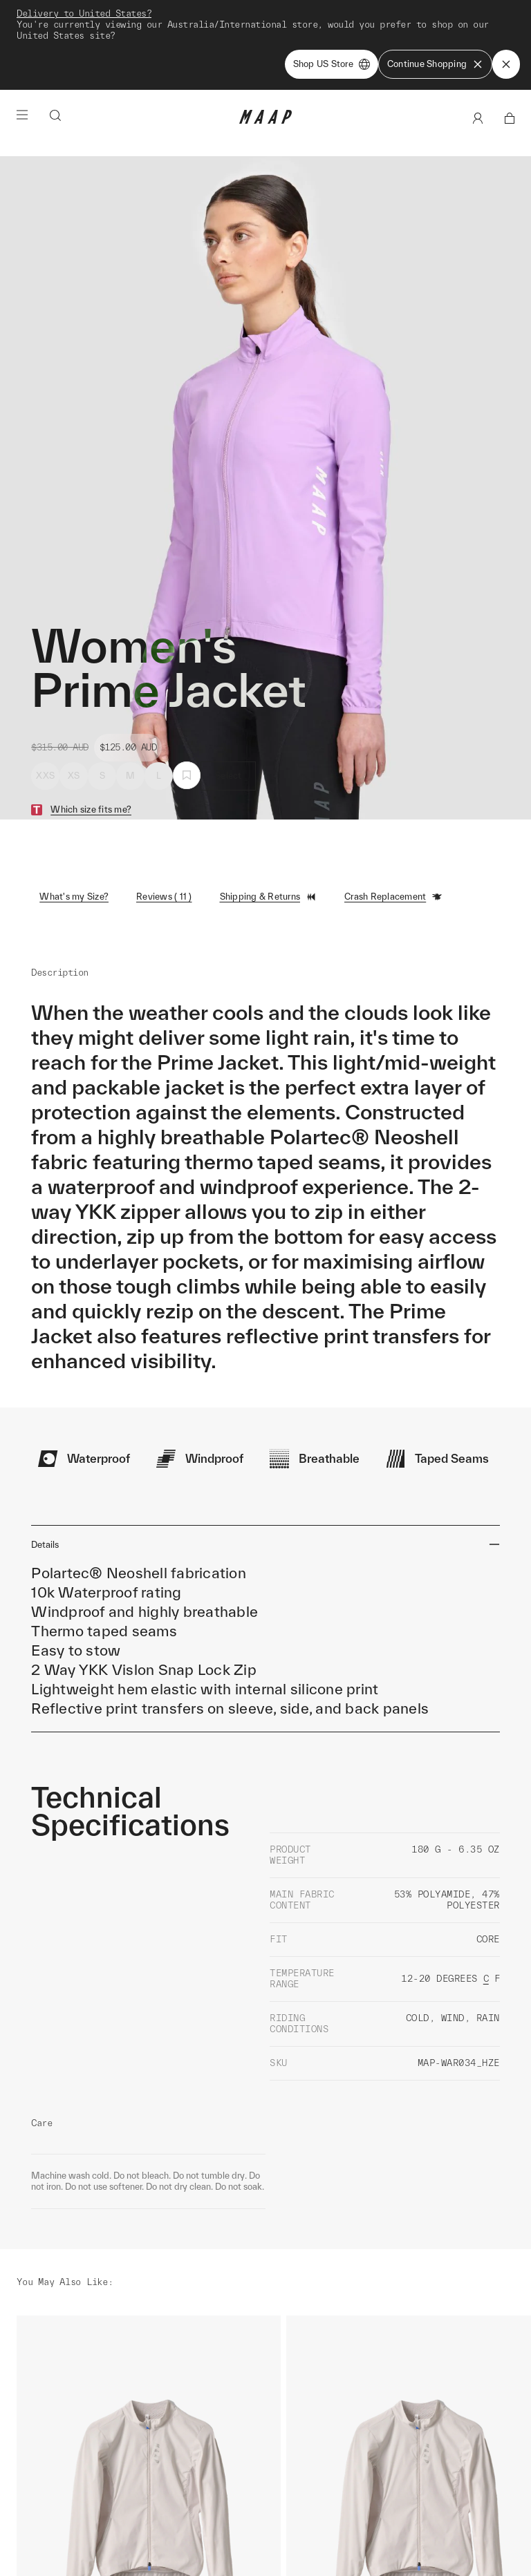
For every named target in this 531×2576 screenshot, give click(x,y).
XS (74, 709)
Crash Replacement (393, 830)
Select (228, 709)
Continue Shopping (435, 64)
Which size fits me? (90, 743)
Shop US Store (331, 64)
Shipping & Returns (268, 830)
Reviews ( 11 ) (164, 830)
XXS (45, 709)
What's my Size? (74, 830)
